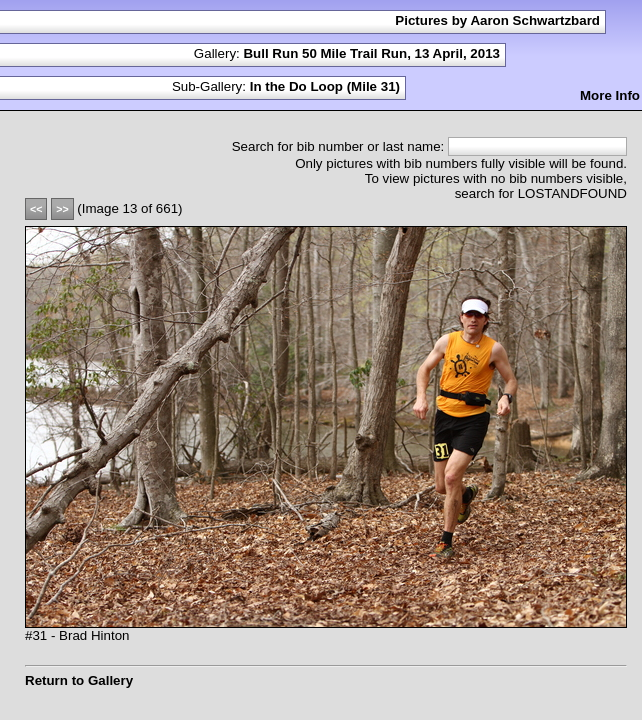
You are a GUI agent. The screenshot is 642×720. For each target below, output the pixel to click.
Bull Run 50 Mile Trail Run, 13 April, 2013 (371, 53)
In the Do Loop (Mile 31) (325, 86)
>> (62, 209)
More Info (610, 95)
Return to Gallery (79, 680)
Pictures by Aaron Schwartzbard (497, 20)
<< (36, 209)
